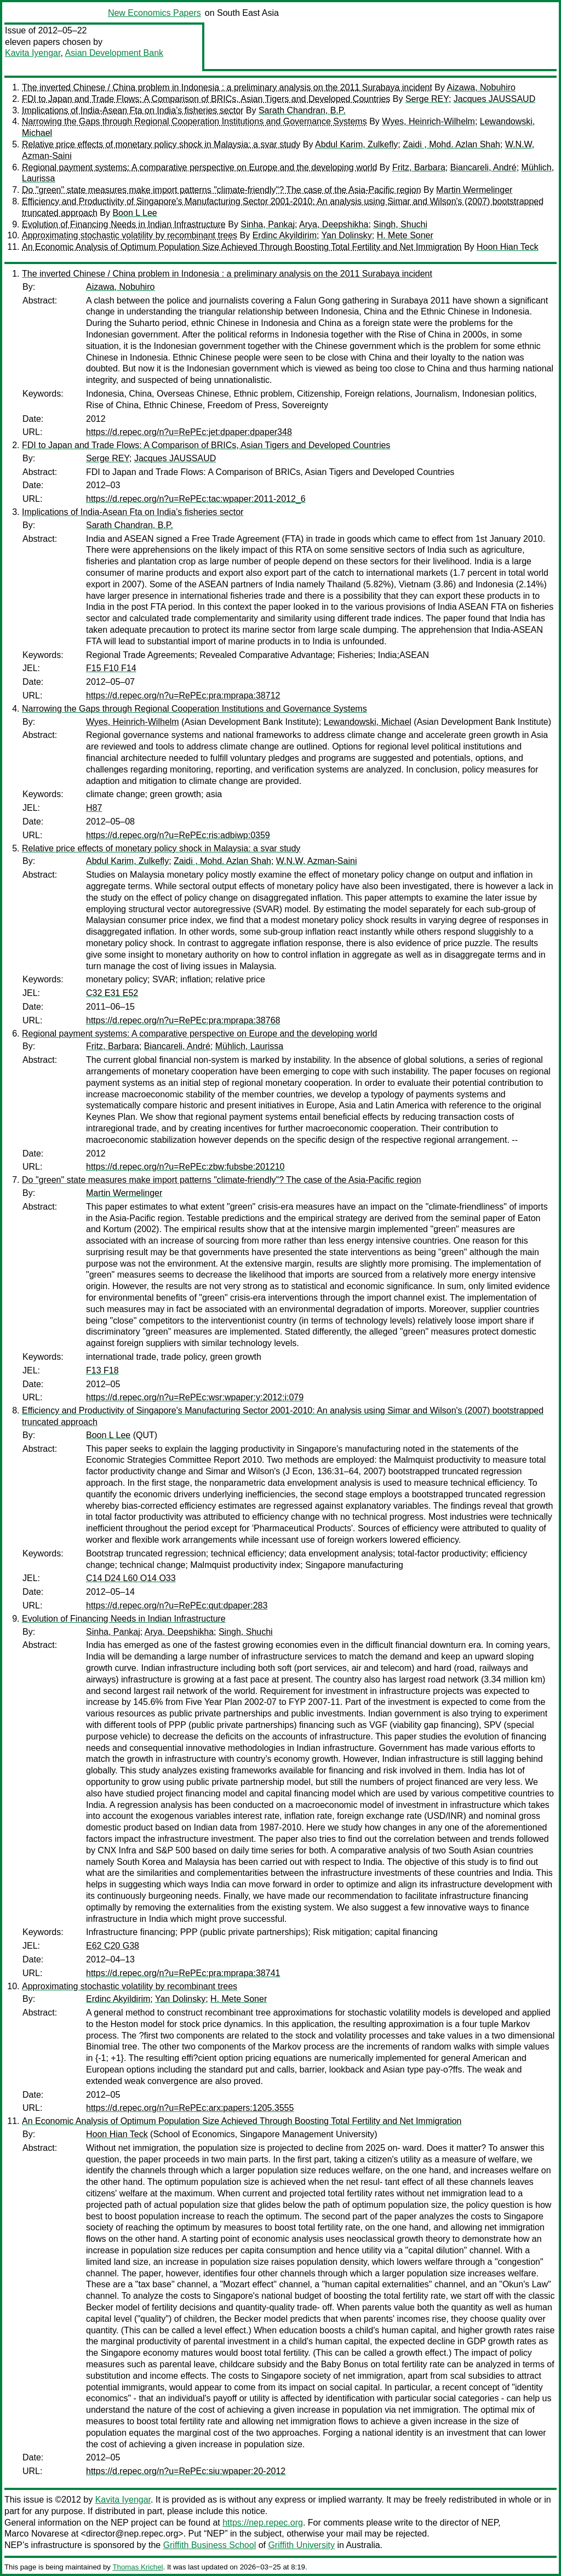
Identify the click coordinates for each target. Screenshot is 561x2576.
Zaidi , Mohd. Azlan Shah (451, 144)
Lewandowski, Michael (367, 721)
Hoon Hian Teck (508, 246)
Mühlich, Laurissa (249, 1046)
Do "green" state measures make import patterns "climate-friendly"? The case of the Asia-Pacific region (221, 189)
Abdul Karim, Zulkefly (356, 144)
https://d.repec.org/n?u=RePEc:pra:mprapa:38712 (183, 695)
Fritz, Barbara (418, 167)
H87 (94, 807)
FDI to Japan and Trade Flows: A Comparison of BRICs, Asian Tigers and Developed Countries (206, 99)
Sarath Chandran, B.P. (302, 110)
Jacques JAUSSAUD (494, 99)
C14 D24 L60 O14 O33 (131, 1578)
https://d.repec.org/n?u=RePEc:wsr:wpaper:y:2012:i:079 (195, 1397)
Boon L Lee (134, 212)
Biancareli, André (483, 167)
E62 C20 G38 (112, 1945)
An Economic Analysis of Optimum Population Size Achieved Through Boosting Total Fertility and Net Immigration (241, 246)
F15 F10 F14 (111, 668)
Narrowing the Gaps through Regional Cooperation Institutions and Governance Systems (194, 121)
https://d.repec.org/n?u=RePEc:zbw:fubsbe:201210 (185, 1166)
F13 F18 (102, 1370)
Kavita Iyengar (32, 53)
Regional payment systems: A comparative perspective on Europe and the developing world (199, 167)
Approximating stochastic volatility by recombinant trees (129, 235)
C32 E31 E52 (112, 993)
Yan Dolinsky (347, 235)
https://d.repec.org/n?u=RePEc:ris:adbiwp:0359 (178, 835)
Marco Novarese (36, 2533)
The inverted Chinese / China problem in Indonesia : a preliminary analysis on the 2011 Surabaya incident (227, 87)
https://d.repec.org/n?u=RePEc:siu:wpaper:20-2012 (185, 2471)
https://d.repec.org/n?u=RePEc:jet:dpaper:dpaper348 (189, 432)
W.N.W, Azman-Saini (316, 861)
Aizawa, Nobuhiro (481, 87)
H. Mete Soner (405, 235)
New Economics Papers (154, 13)
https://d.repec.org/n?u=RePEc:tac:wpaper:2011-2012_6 (196, 498)
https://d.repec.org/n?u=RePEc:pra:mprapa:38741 (183, 1973)
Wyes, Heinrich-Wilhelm (428, 121)
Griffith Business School (209, 2545)
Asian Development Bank (114, 53)
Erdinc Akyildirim (285, 235)
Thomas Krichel (137, 2567)
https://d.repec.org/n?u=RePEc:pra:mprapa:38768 (183, 1020)
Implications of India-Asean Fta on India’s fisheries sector (132, 110)
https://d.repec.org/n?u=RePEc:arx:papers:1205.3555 (190, 2108)
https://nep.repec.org (262, 2522)
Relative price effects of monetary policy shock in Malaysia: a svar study (161, 144)
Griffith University (301, 2545)
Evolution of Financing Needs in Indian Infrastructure (124, 224)
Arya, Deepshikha (333, 224)
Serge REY (427, 99)
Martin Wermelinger (474, 189)
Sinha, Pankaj (268, 224)
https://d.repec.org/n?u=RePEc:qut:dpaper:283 (176, 1605)
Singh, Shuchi (400, 224)
